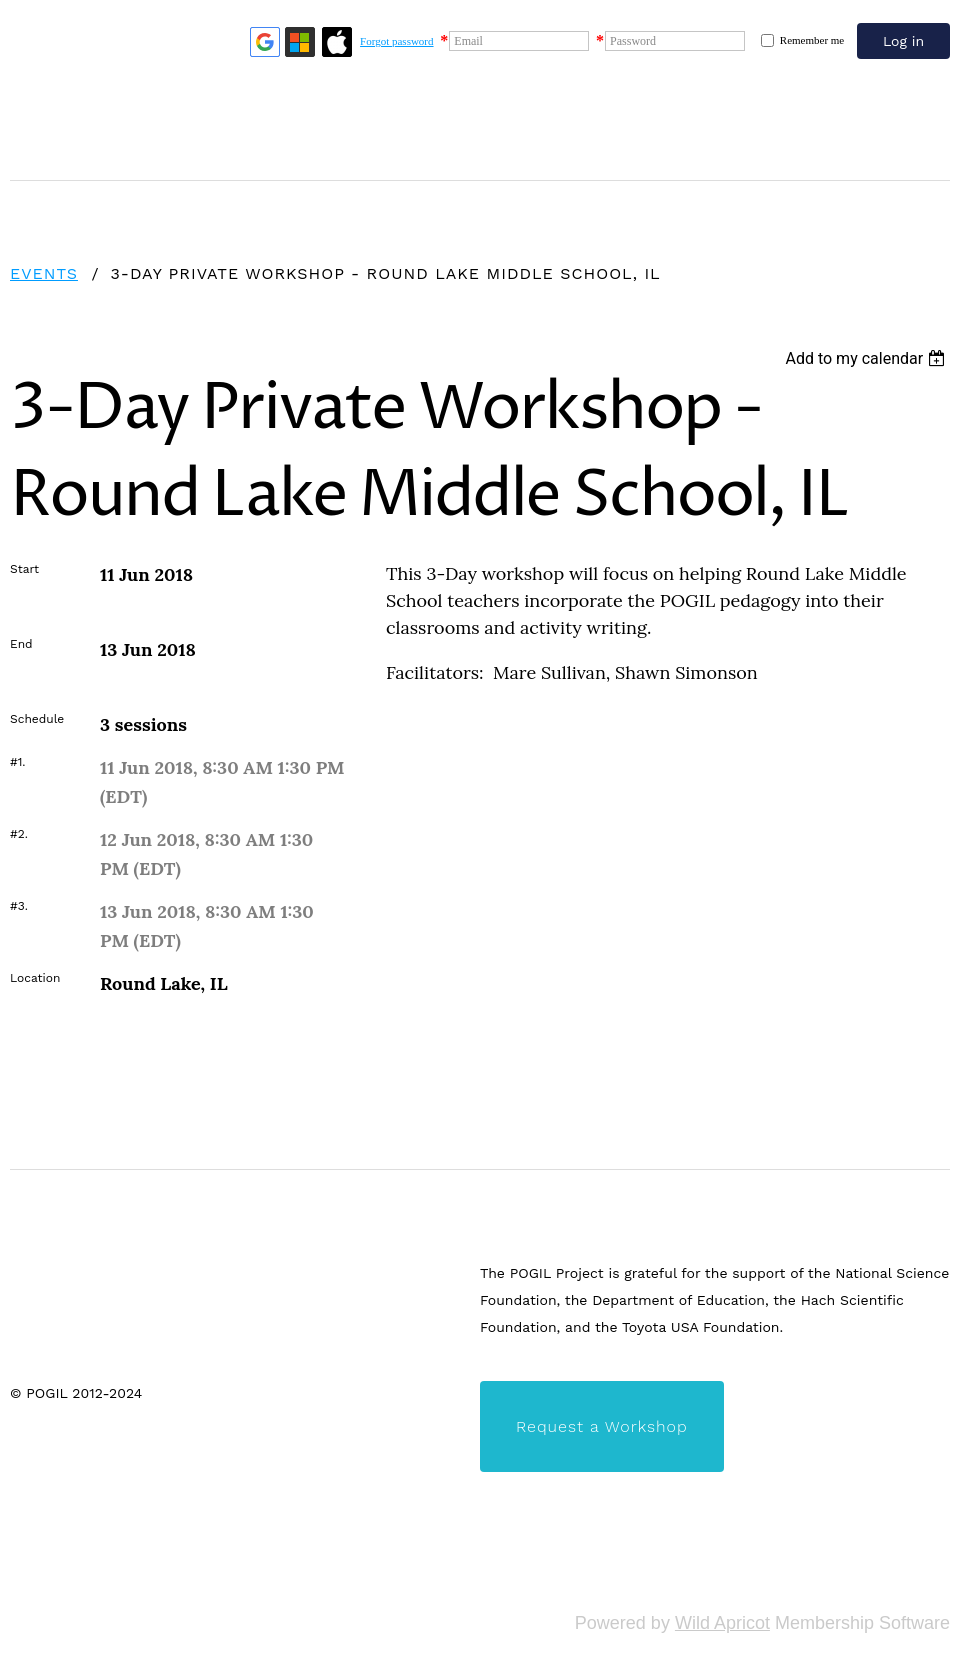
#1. (18, 762)
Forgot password (396, 41)
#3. (19, 906)
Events (44, 273)
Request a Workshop (602, 1426)
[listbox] (867, 358)
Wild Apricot (722, 1623)
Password (633, 41)
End (21, 644)
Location (35, 978)
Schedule (37, 719)
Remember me (812, 40)
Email (468, 41)
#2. (19, 834)
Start (24, 569)
